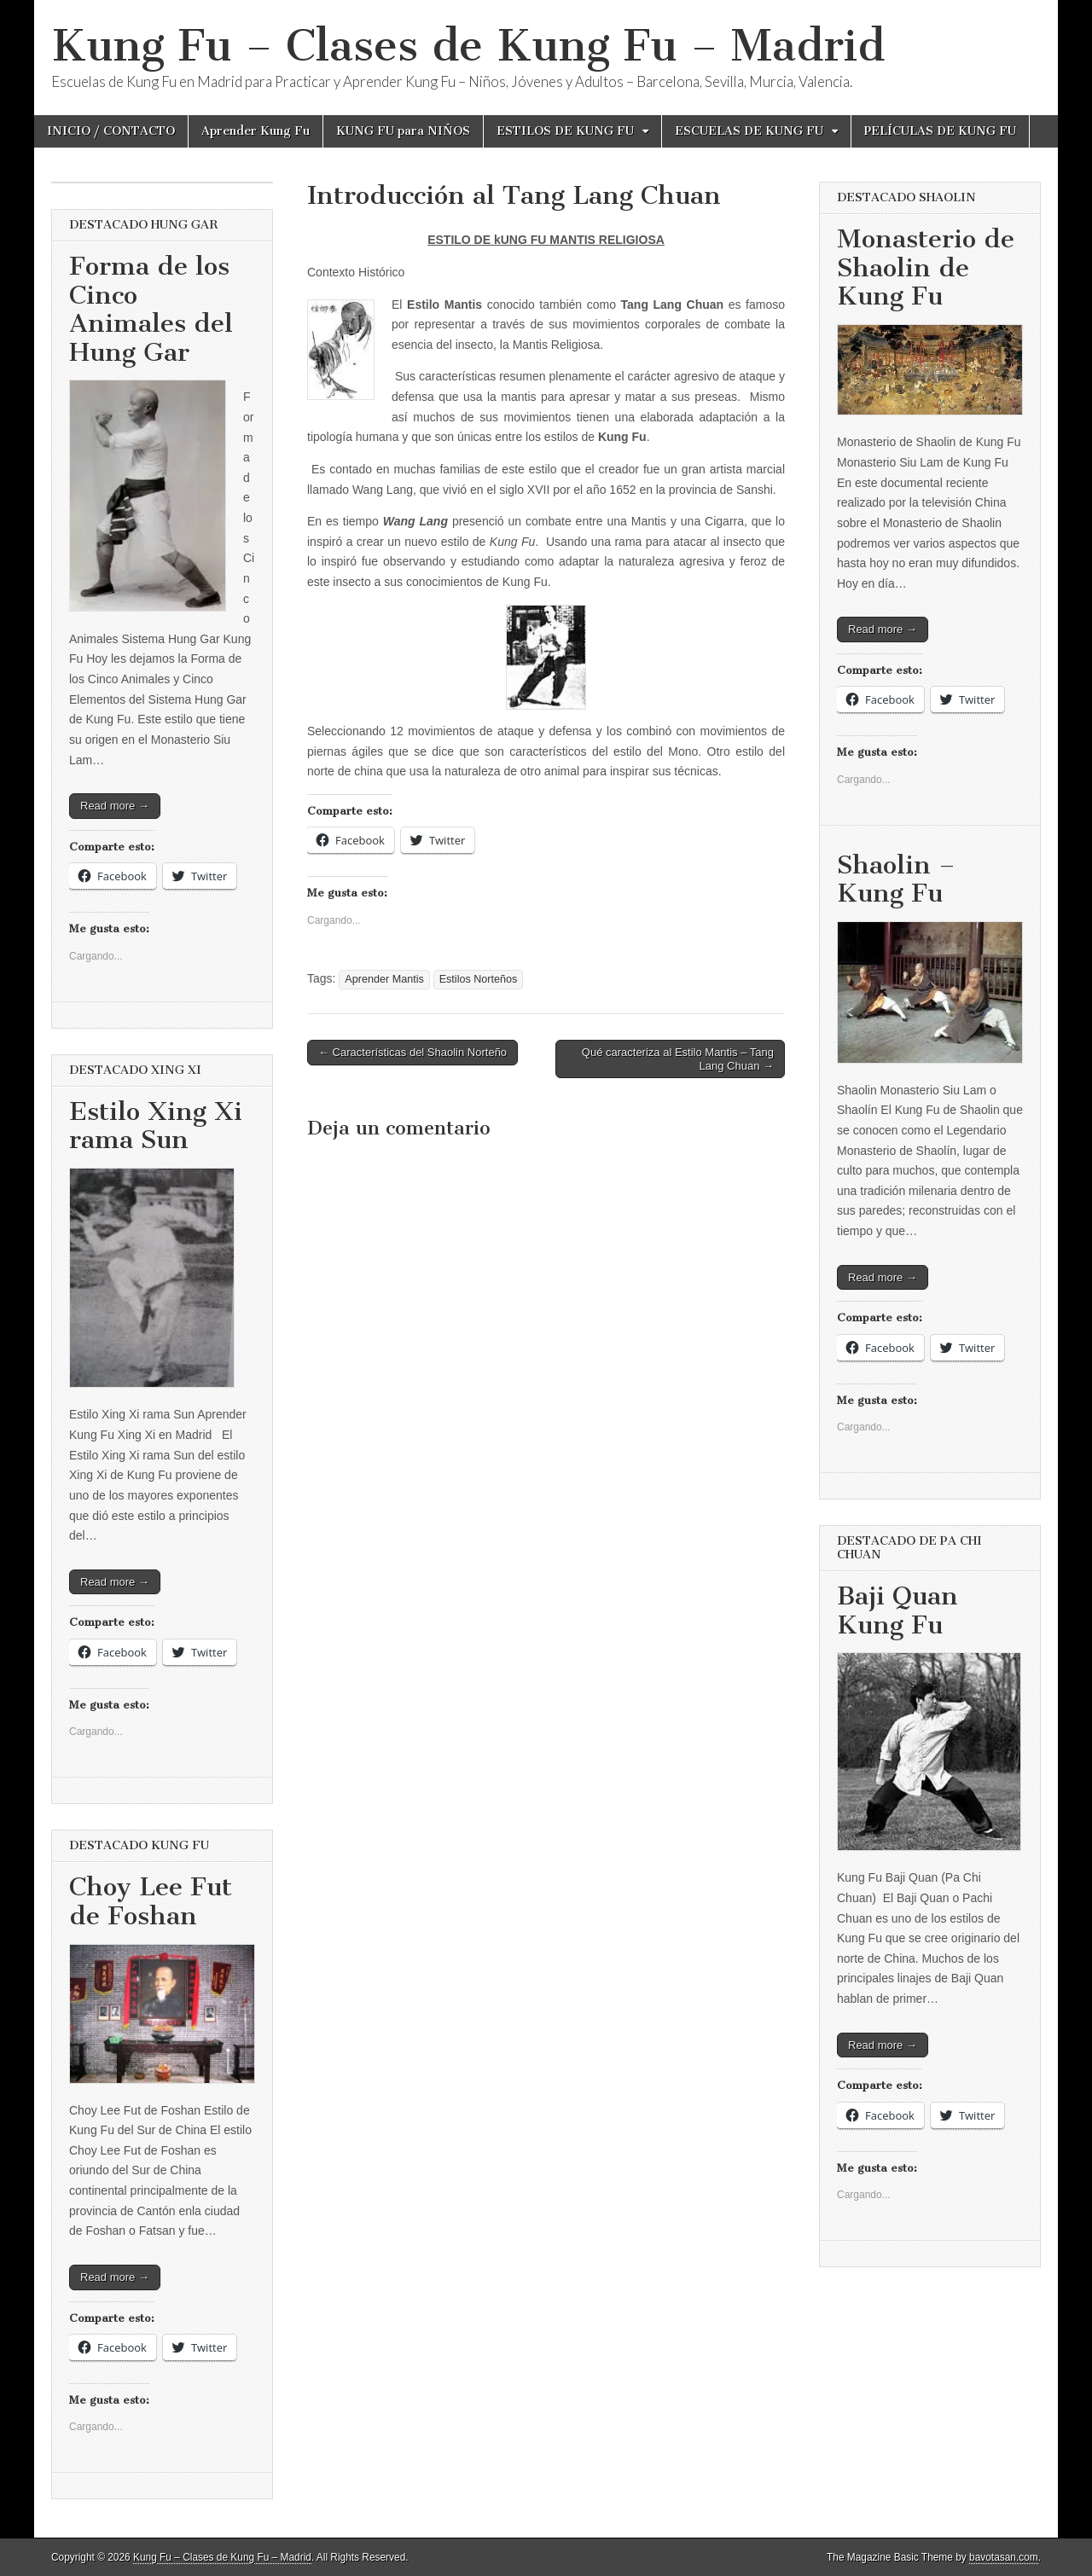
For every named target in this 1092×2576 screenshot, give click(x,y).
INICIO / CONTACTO (111, 131)
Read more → (114, 805)
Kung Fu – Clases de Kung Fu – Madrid (468, 46)
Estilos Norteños (478, 979)
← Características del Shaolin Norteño (412, 1052)
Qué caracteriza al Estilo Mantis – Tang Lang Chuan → (678, 1059)
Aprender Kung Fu (255, 131)
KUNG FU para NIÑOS (403, 131)
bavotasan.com (1003, 2557)
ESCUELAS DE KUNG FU (749, 131)
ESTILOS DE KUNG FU (565, 131)
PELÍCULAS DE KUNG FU (940, 131)
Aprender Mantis (384, 979)
